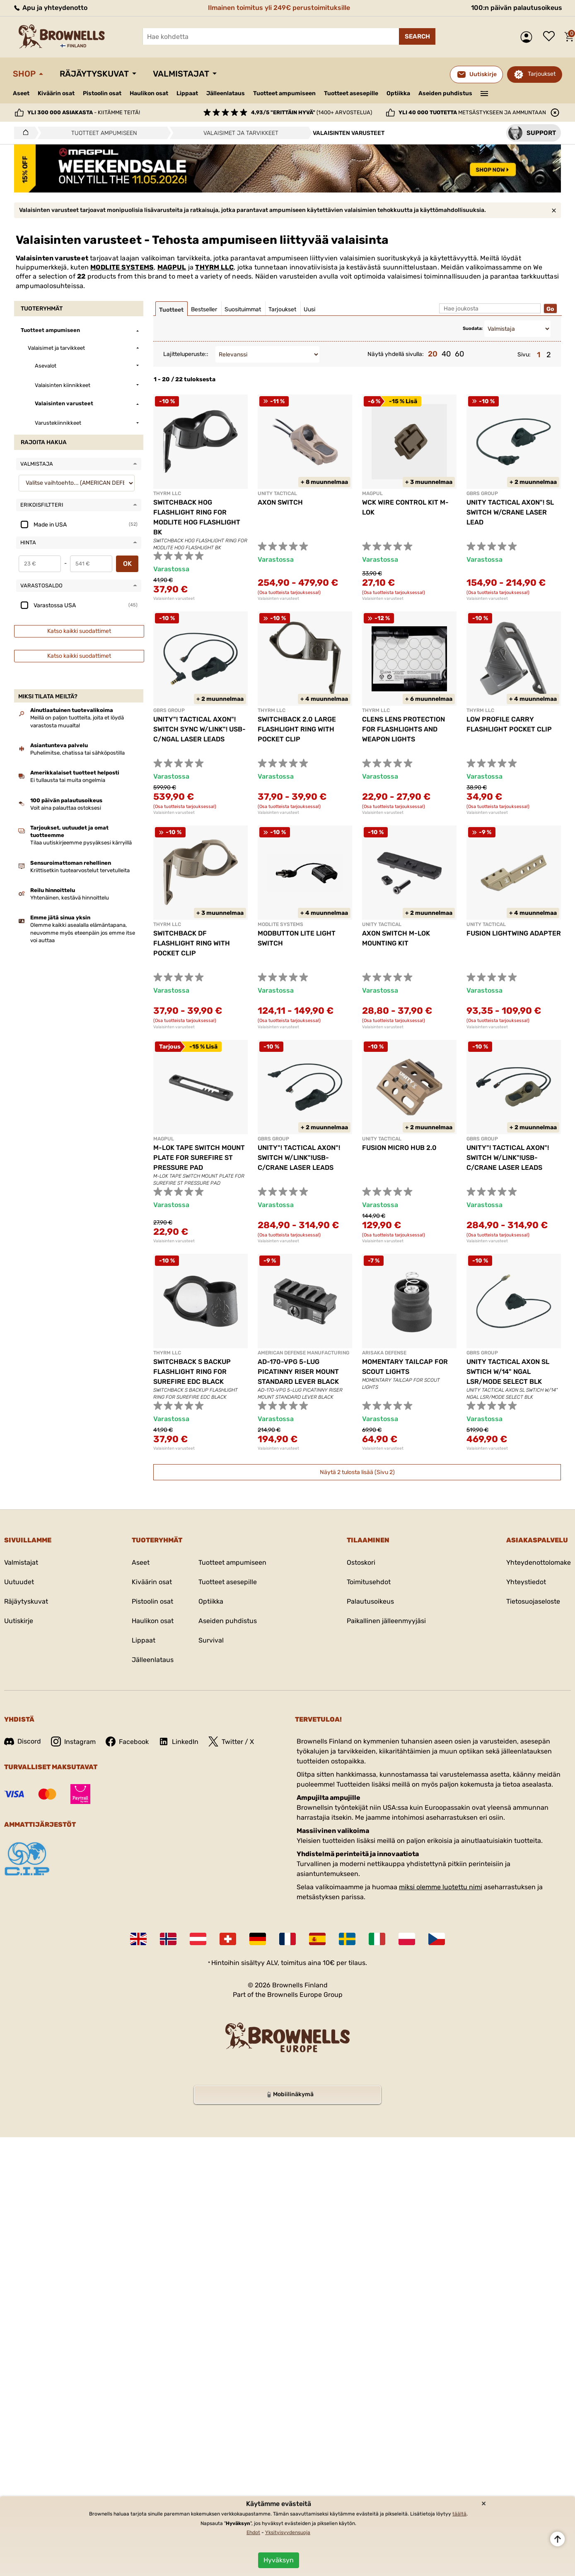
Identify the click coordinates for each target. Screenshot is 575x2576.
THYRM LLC (214, 267)
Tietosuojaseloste (533, 1601)
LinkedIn (178, 1741)
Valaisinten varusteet (174, 598)
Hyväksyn (278, 2560)
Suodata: (473, 328)
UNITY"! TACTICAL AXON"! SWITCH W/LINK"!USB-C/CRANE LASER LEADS (299, 1157)
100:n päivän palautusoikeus (516, 8)
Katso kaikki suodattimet (79, 631)
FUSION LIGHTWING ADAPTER (513, 933)
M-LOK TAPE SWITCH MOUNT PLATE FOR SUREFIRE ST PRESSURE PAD (199, 1157)
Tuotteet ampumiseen (284, 93)
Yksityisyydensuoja (287, 2532)
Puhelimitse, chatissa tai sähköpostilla (77, 753)
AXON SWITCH (280, 502)
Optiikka (398, 93)
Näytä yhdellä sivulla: (395, 354)
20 (432, 353)
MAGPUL (171, 267)
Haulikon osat (149, 93)
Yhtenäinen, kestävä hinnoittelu (69, 898)
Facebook (127, 1741)
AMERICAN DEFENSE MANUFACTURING (303, 1353)
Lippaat (187, 93)
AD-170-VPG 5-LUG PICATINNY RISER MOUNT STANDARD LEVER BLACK (298, 1371)
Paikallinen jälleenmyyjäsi (386, 1621)
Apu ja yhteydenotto (50, 8)
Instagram (73, 1741)
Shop (24, 74)
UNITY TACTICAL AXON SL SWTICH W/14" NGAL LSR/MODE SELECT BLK (507, 1371)
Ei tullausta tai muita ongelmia (67, 780)
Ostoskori (361, 1562)
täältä (459, 2514)
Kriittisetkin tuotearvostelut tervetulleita (80, 870)
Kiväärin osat (56, 93)
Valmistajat (181, 74)
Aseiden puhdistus (445, 93)
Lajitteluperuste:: (185, 354)
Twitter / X (231, 1741)
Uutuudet (19, 1582)
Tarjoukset (542, 73)
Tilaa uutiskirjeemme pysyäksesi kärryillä (81, 842)
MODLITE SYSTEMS (122, 267)
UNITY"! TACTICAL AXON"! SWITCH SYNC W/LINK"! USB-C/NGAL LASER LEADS (199, 729)
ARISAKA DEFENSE (384, 1353)
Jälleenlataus (225, 93)
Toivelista (551, 36)
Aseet (21, 93)
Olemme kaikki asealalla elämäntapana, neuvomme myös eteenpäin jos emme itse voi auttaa (82, 932)
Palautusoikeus (370, 1601)
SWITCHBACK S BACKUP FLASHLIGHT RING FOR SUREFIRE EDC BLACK (192, 1371)
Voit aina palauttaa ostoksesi (65, 808)
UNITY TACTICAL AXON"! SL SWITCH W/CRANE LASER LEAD (510, 512)
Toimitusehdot (369, 1582)
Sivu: (524, 354)
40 (446, 353)
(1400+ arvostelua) (311, 112)
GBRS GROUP (482, 493)
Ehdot (253, 2532)
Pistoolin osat (102, 93)
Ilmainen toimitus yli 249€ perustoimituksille (279, 8)
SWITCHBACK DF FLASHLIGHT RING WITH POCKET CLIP (191, 943)
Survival (211, 1640)
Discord (22, 1741)
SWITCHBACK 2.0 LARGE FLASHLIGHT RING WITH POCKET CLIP (297, 729)
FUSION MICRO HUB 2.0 (399, 1148)
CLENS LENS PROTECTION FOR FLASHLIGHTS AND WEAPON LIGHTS (403, 729)
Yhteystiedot (526, 1582)
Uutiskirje (18, 1621)
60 (459, 353)
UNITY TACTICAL (277, 493)
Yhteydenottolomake (538, 1562)
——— (484, 92)
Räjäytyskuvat (94, 74)
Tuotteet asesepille (351, 93)
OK (127, 564)
